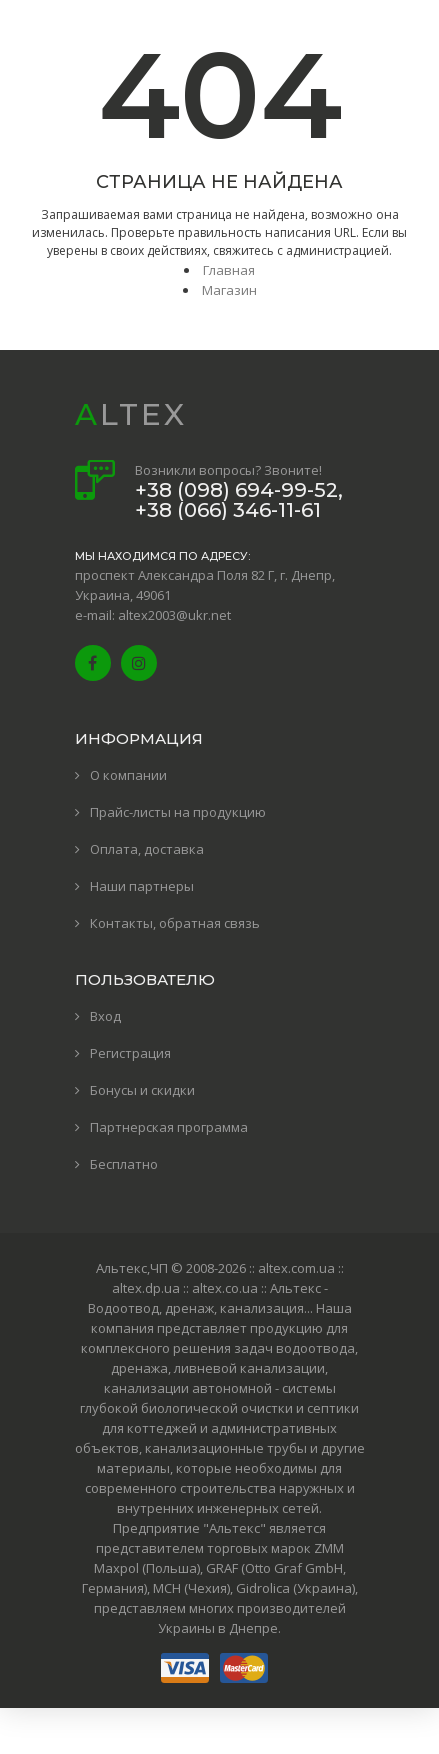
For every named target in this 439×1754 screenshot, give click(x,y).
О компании (128, 775)
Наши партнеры (142, 886)
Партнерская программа (169, 1127)
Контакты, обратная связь (175, 923)
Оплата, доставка (147, 849)
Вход (105, 1016)
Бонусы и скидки (142, 1090)
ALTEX (131, 414)
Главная (229, 270)
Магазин (229, 290)
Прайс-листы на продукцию (178, 812)
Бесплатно (124, 1164)
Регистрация (130, 1053)
